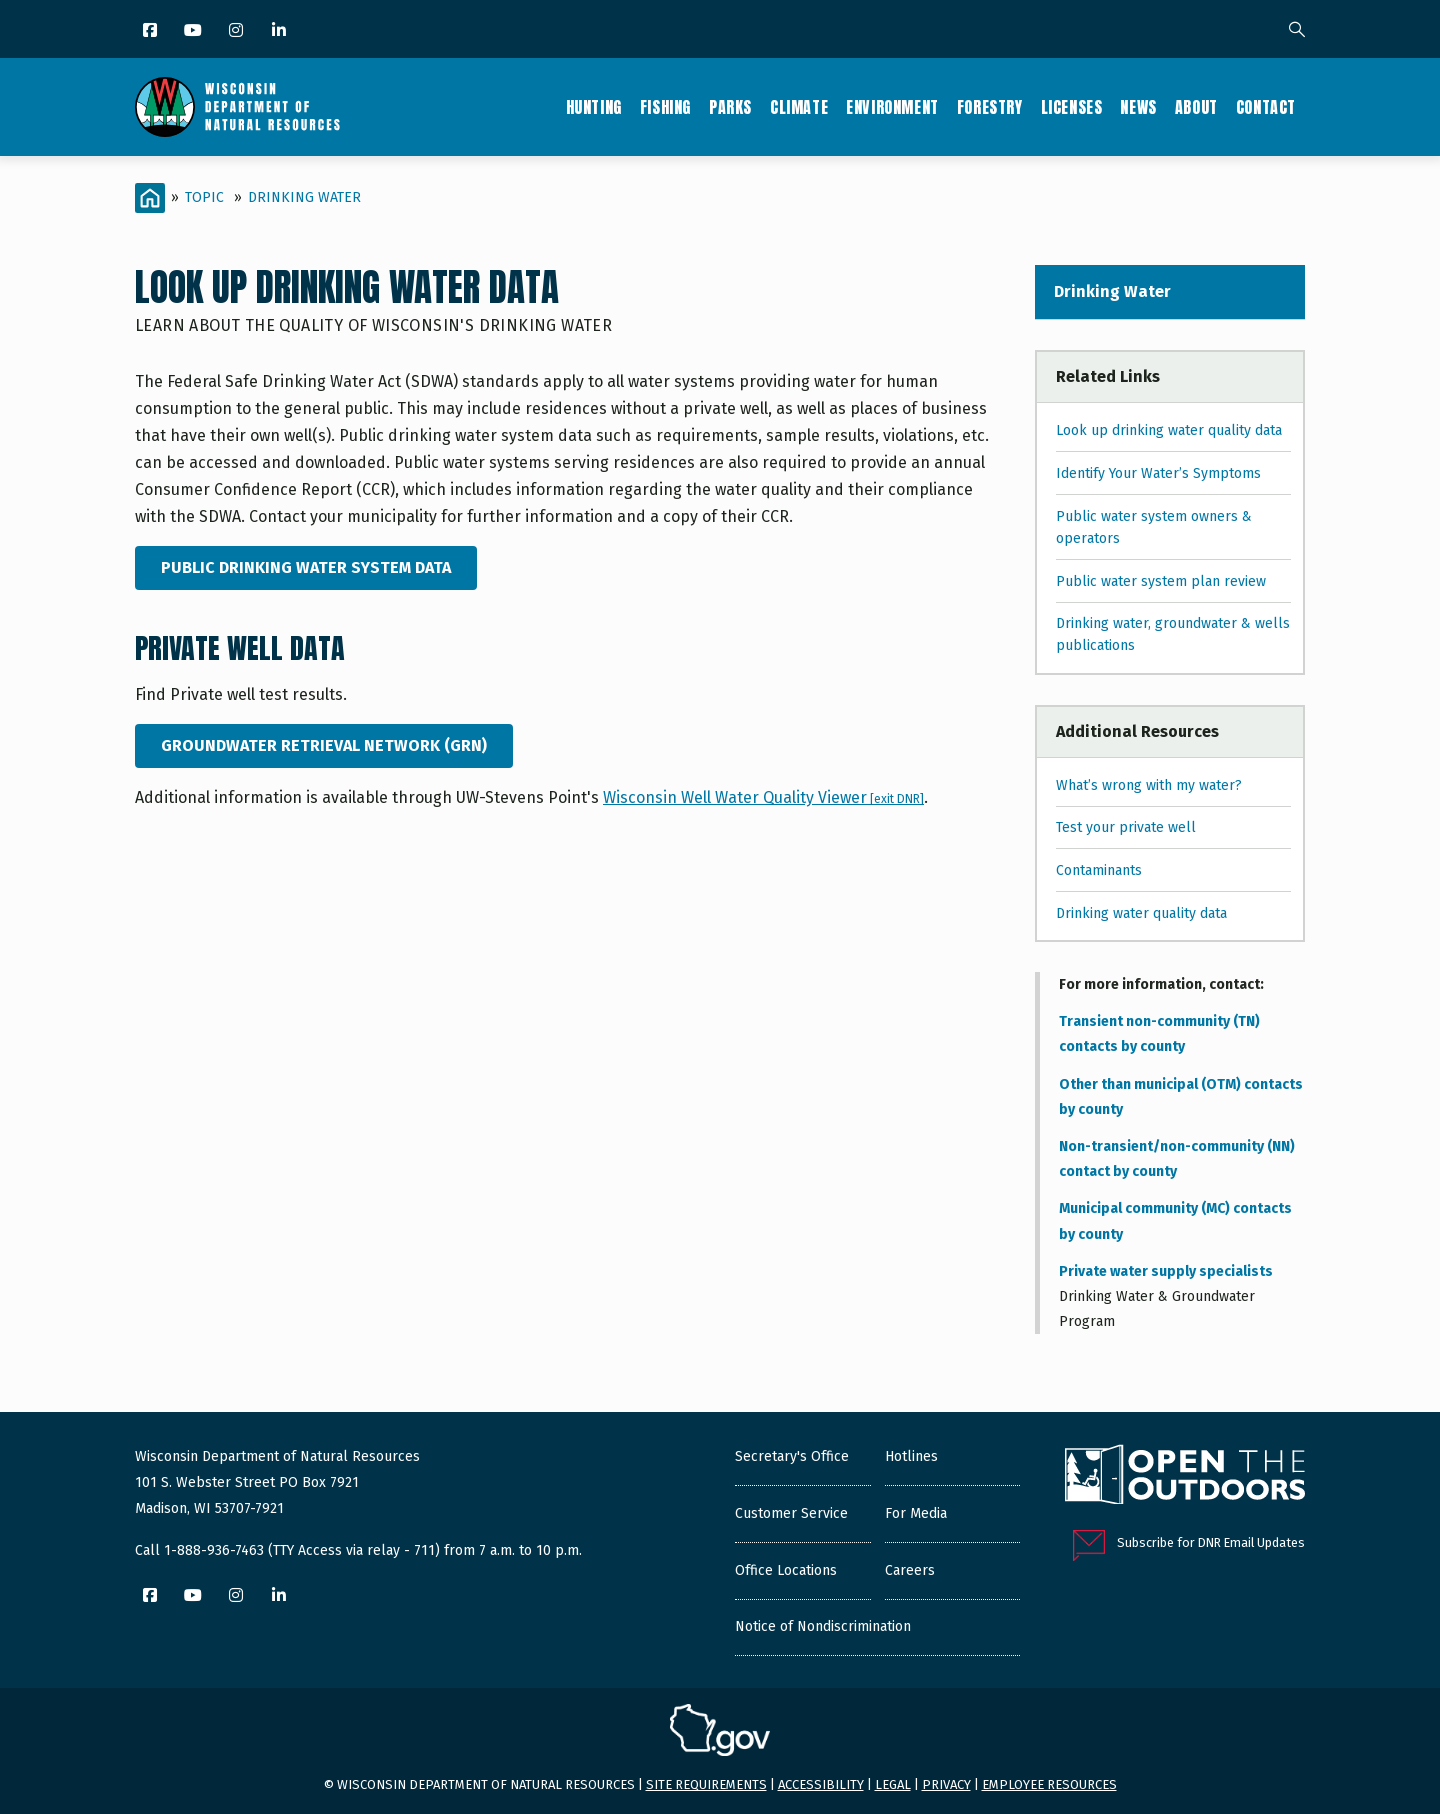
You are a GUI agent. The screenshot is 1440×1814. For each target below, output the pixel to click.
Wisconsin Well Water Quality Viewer (763, 797)
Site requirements (706, 1784)
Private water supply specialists (1166, 1271)
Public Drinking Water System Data (306, 567)
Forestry (990, 107)
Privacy (946, 1784)
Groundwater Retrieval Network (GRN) (324, 745)
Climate (799, 107)
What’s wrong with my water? (1149, 785)
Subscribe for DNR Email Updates (1211, 1542)
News (1138, 107)
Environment (892, 107)
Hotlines (911, 1456)
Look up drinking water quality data (1169, 430)
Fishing (665, 107)
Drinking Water (304, 197)
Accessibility (821, 1784)
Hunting (594, 107)
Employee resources (1049, 1784)
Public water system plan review (1161, 581)
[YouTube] (194, 31)
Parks (730, 107)
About (1196, 107)
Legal (893, 1784)
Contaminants (1099, 870)
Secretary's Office (792, 1456)
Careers (910, 1570)
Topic (204, 197)
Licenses (1072, 107)
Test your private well (1126, 827)
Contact (1266, 107)
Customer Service (791, 1513)
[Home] (150, 198)
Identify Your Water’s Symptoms (1158, 473)
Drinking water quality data (1141, 913)
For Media (916, 1513)
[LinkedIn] (280, 31)
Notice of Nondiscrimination (823, 1626)
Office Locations (786, 1570)
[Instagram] (237, 31)
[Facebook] (151, 31)
